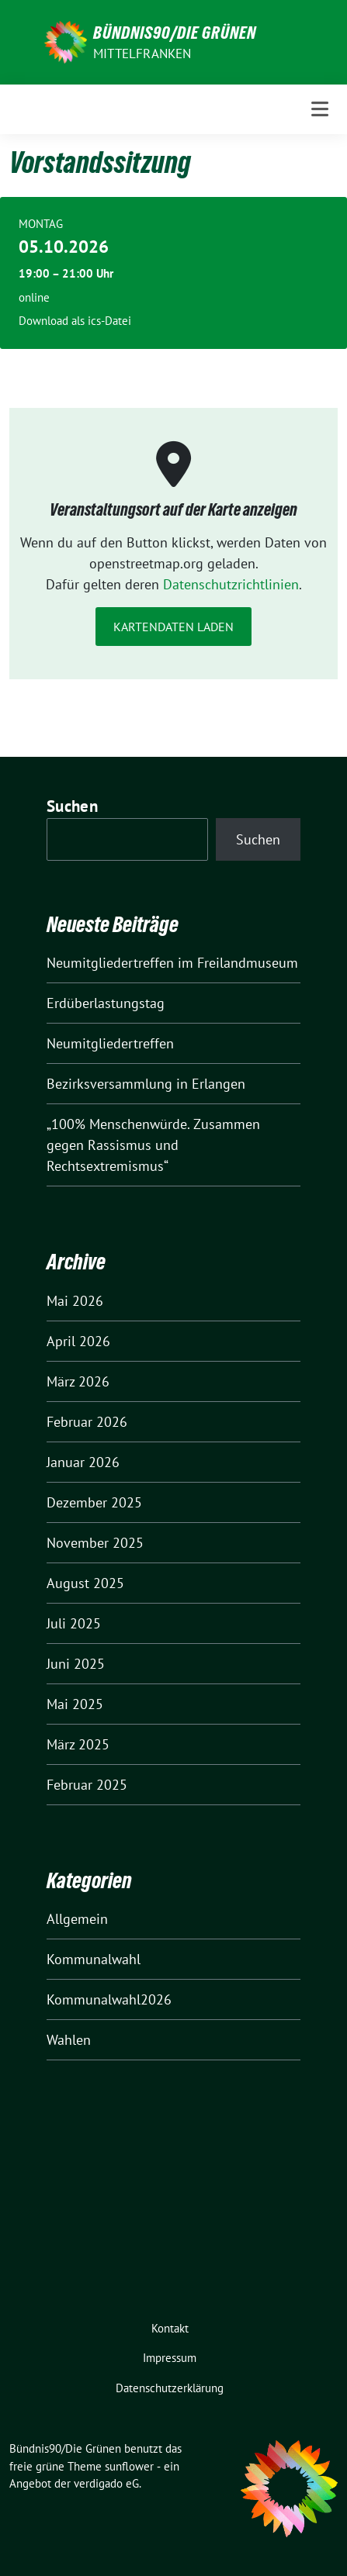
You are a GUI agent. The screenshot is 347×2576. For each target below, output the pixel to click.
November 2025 (95, 1543)
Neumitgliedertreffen (110, 1043)
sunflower (129, 2466)
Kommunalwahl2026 (109, 1999)
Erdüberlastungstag (106, 1003)
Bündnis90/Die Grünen (174, 32)
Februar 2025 (87, 1785)
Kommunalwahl (94, 1959)
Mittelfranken (142, 53)
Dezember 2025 (94, 1502)
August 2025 (85, 1583)
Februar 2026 (87, 1422)
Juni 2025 (76, 1664)
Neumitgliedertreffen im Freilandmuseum (172, 963)
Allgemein (77, 1919)
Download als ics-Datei (75, 320)
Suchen (72, 806)
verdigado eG (106, 2483)
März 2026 (78, 1381)
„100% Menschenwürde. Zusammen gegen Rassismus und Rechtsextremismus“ (153, 1145)
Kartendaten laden (173, 626)
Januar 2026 (83, 1462)
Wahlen (69, 2040)
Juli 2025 (74, 1623)
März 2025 (78, 1744)
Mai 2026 (75, 1301)
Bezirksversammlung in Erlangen (146, 1084)
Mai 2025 (75, 1704)
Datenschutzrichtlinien (231, 584)
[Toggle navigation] (320, 109)
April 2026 (78, 1341)
